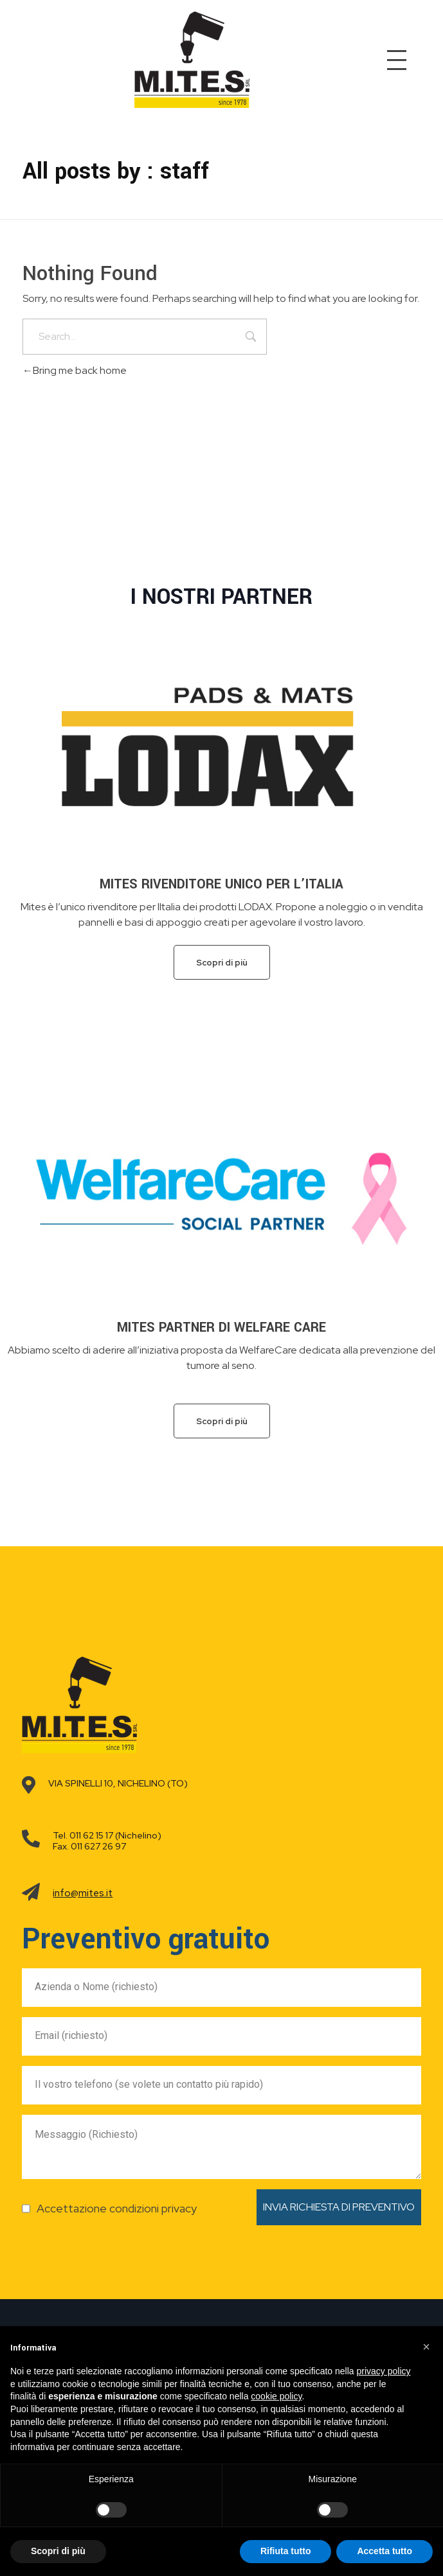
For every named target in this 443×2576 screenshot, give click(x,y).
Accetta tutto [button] (384, 2551)
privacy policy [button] (384, 2371)
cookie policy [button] (276, 2396)
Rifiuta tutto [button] (285, 2551)
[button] (426, 2346)
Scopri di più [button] (58, 2551)
